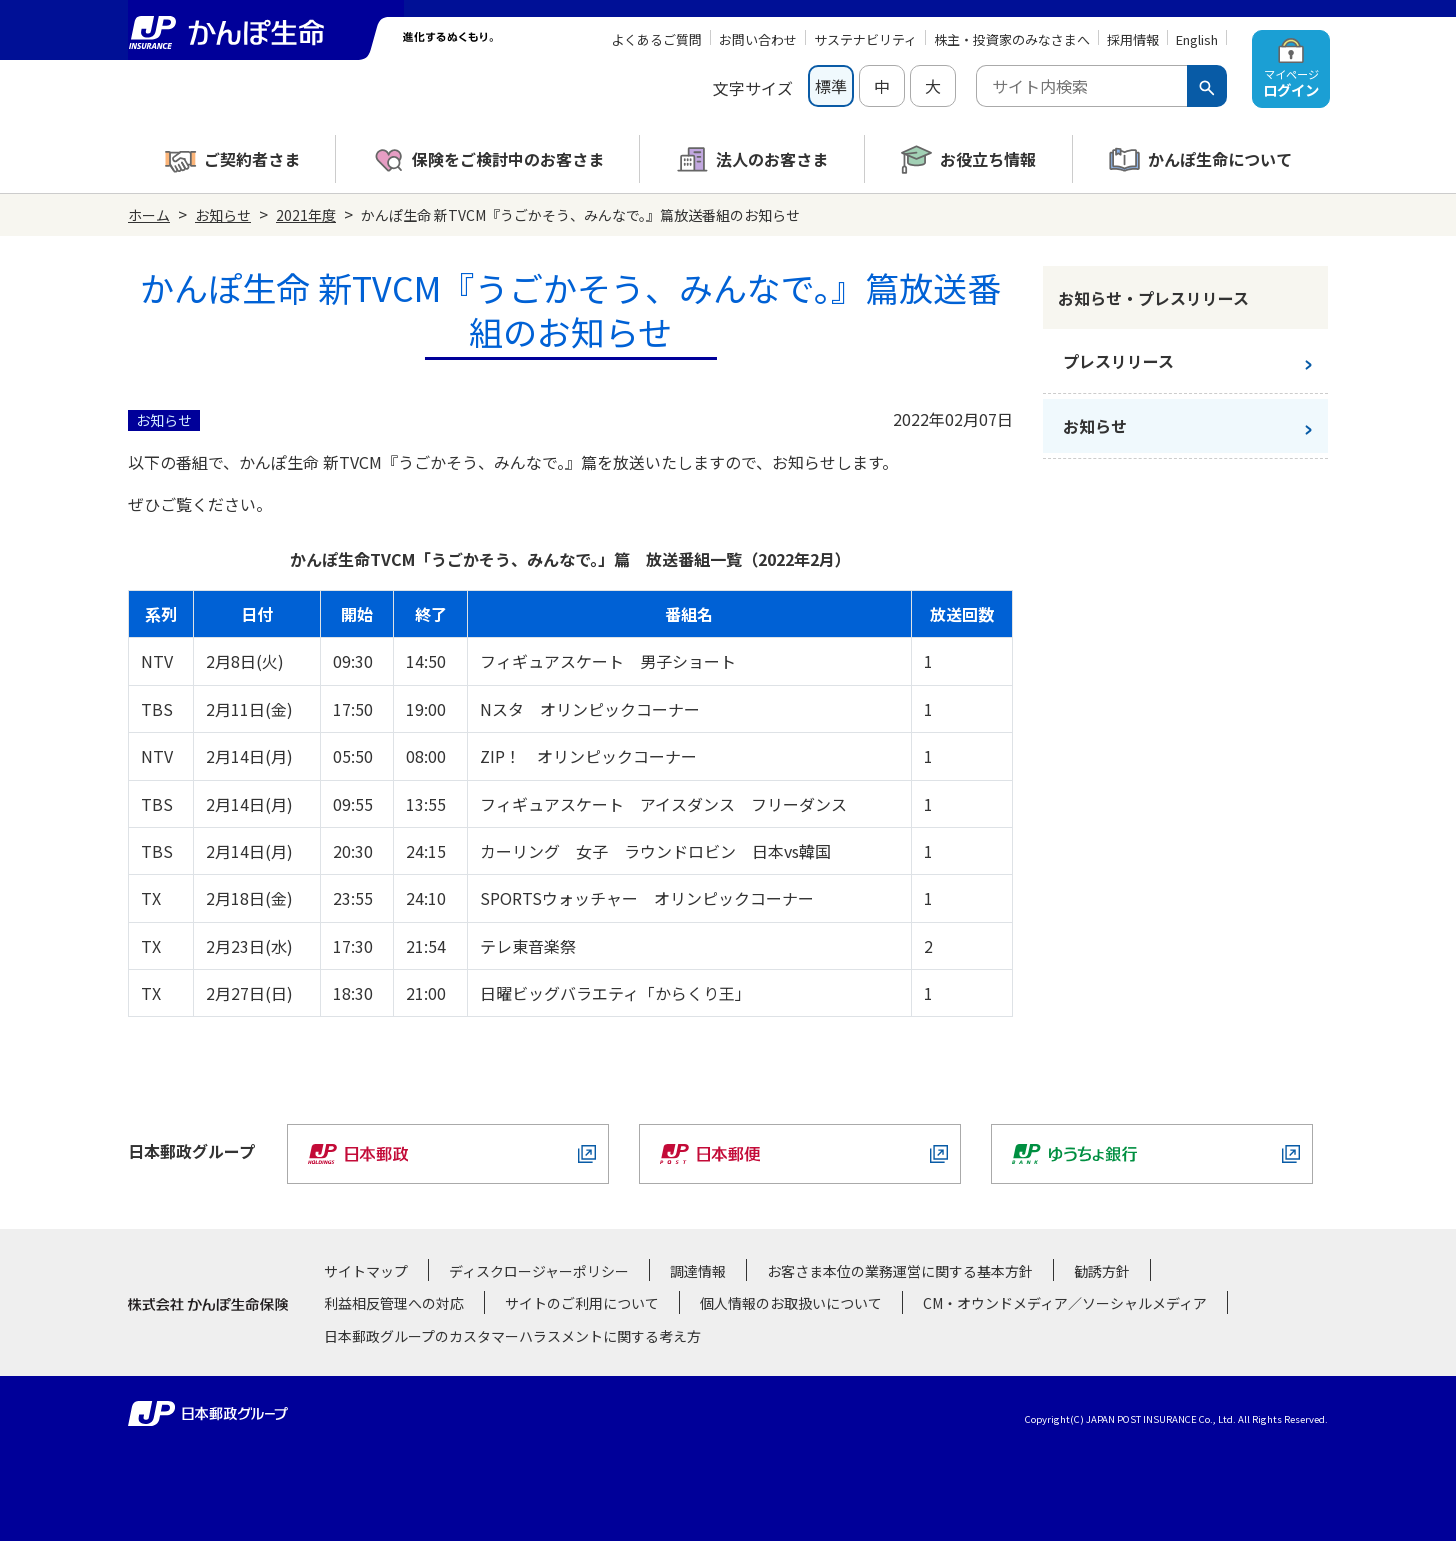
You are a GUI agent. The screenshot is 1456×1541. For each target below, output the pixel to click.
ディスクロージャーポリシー (539, 1271)
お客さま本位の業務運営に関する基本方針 (900, 1271)
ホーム (149, 215)
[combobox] (1081, 86)
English (1197, 39)
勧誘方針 (1102, 1271)
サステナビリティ (865, 39)
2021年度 (306, 215)
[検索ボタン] (1207, 86)
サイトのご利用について (582, 1303)
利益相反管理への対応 (394, 1303)
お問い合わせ (758, 39)
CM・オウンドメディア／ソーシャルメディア (1065, 1303)
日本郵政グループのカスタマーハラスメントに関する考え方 (512, 1336)
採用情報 (1133, 39)
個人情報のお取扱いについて (791, 1303)
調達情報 (698, 1271)
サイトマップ (366, 1271)
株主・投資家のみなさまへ (1012, 39)
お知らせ (223, 215)
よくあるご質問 (656, 39)
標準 (831, 86)
